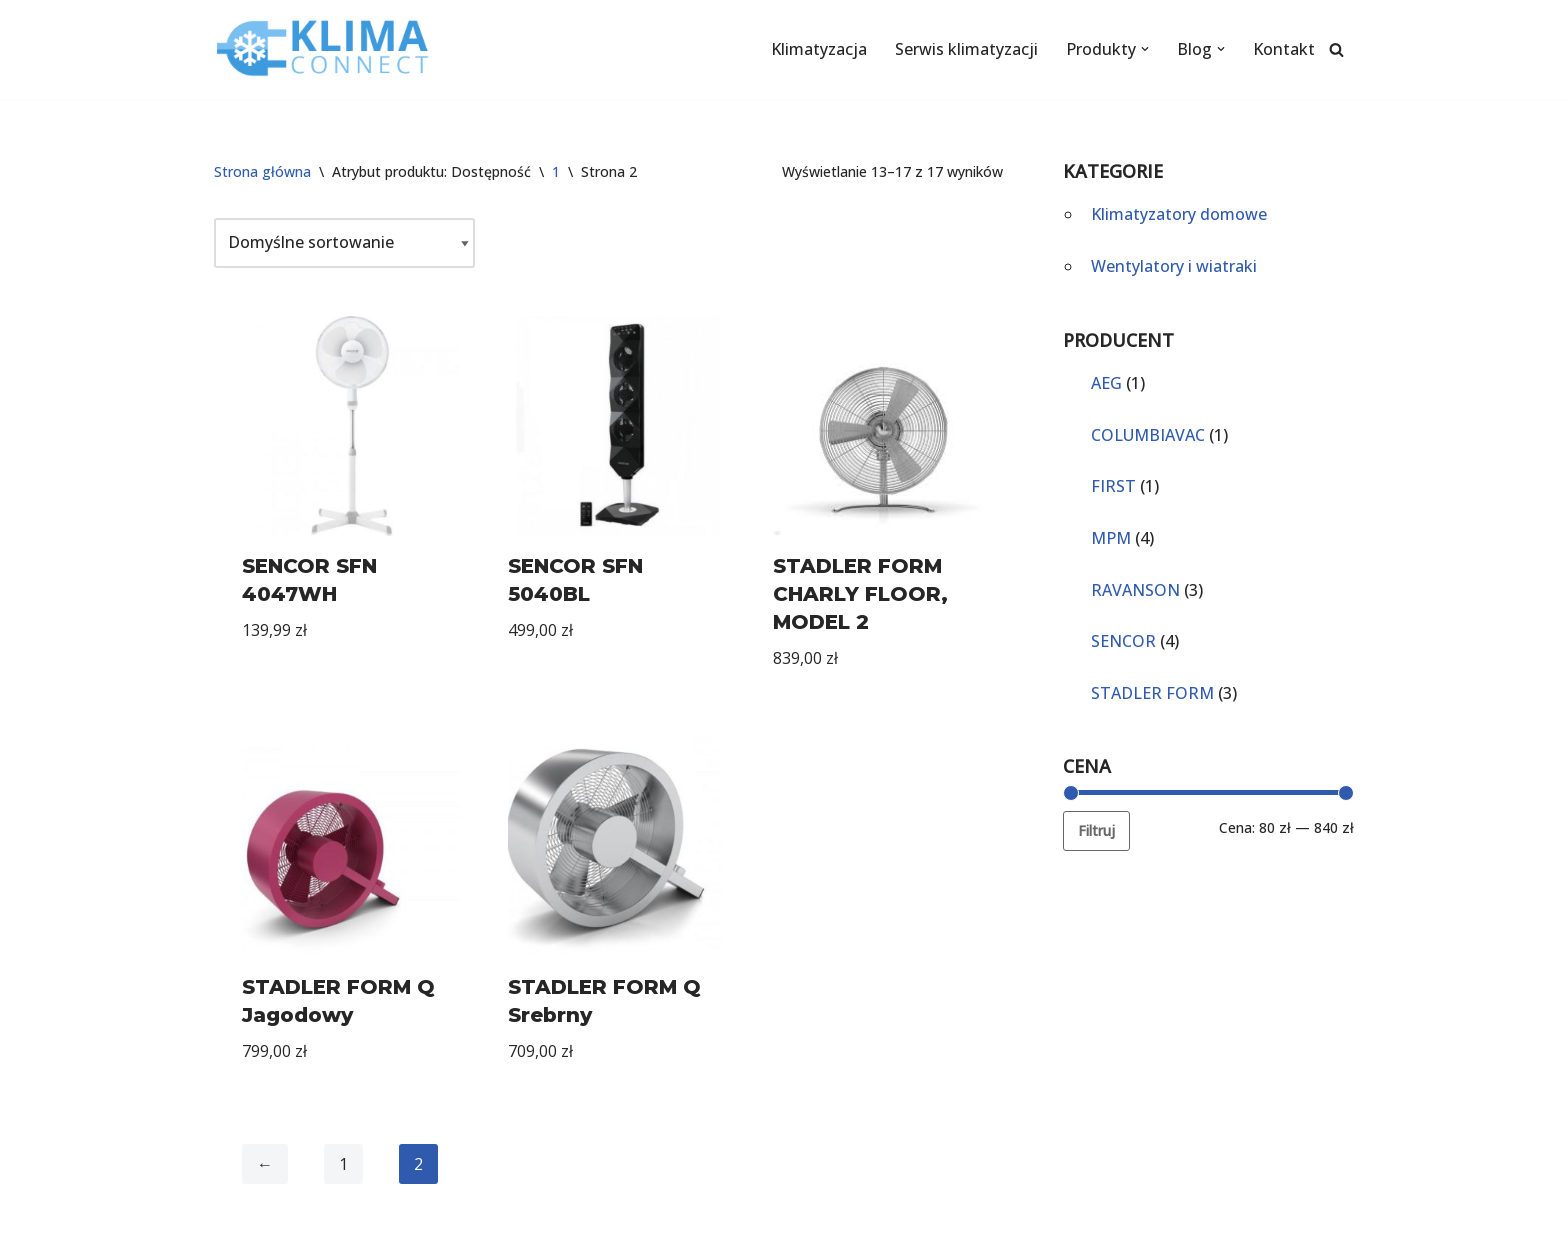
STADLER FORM (1152, 693)
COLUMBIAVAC (1148, 435)
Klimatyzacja (819, 49)
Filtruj (1096, 830)
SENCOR (1123, 641)
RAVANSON (1135, 590)
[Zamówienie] (344, 243)
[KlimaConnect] (324, 49)
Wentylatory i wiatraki (1174, 266)
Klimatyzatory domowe (1179, 214)
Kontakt (1284, 49)
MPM (1111, 538)
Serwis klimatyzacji (966, 49)
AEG (1106, 383)
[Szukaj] (1336, 49)
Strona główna (262, 171)
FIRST (1113, 486)
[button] (1145, 49)
